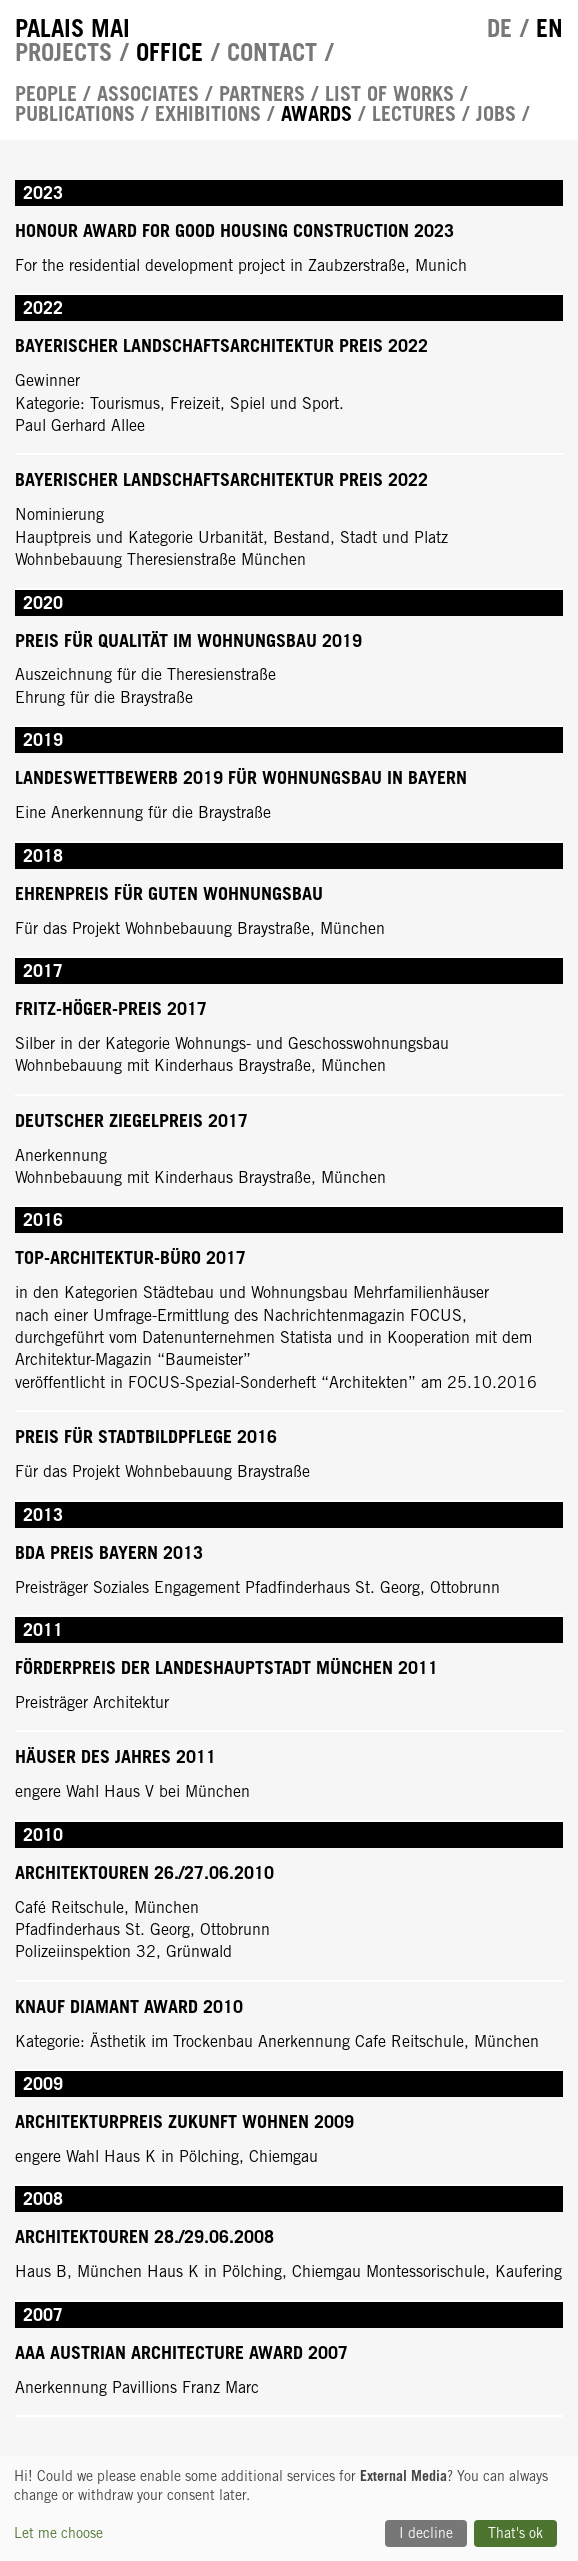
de (499, 28)
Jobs (496, 114)
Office (169, 52)
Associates (148, 94)
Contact (272, 52)
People (46, 94)
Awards (316, 114)
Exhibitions (208, 114)
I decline (426, 2533)
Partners (262, 94)
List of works (389, 94)
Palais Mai (72, 28)
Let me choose (58, 2533)
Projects (63, 52)
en (549, 28)
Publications (75, 114)
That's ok (515, 2533)
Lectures (414, 114)
